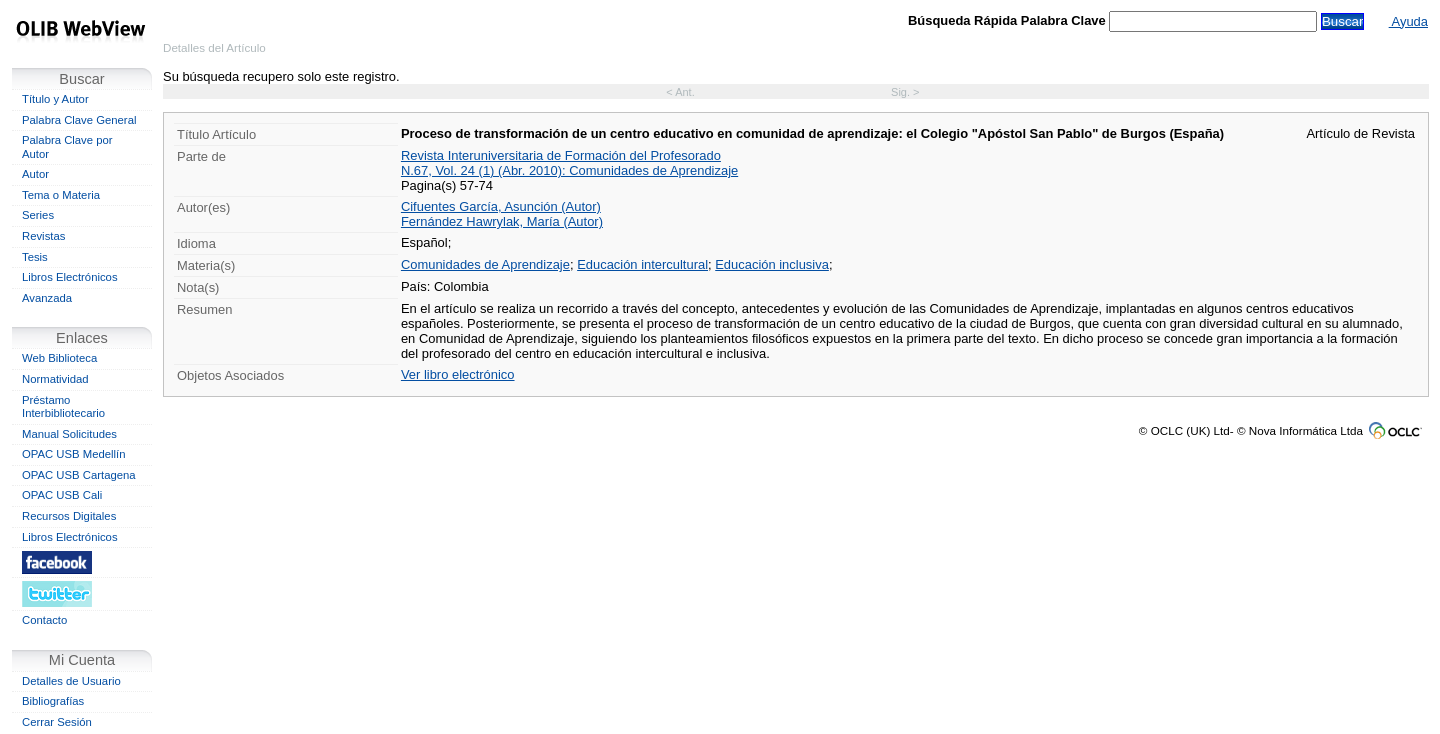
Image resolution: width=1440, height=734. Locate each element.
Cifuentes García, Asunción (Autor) (501, 206)
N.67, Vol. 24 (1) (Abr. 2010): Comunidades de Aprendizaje (569, 170)
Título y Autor (55, 99)
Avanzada (47, 298)
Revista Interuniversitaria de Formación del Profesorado (561, 155)
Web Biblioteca (59, 358)
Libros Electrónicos (70, 277)
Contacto (44, 620)
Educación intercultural (642, 264)
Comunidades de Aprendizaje (485, 264)
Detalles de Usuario (71, 681)
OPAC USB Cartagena (79, 475)
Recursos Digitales (69, 516)
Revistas (43, 236)
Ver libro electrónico (458, 374)
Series (38, 215)
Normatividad (55, 379)
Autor (35, 174)
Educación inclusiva (772, 264)
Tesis (35, 257)
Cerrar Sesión (57, 722)
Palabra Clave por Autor (67, 147)
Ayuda (1408, 21)
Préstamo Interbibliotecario (63, 407)
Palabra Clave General (79, 120)
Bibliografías (53, 701)
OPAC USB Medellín (74, 454)
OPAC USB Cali (62, 495)
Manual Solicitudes (69, 434)
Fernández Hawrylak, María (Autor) (502, 221)
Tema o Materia (61, 195)
